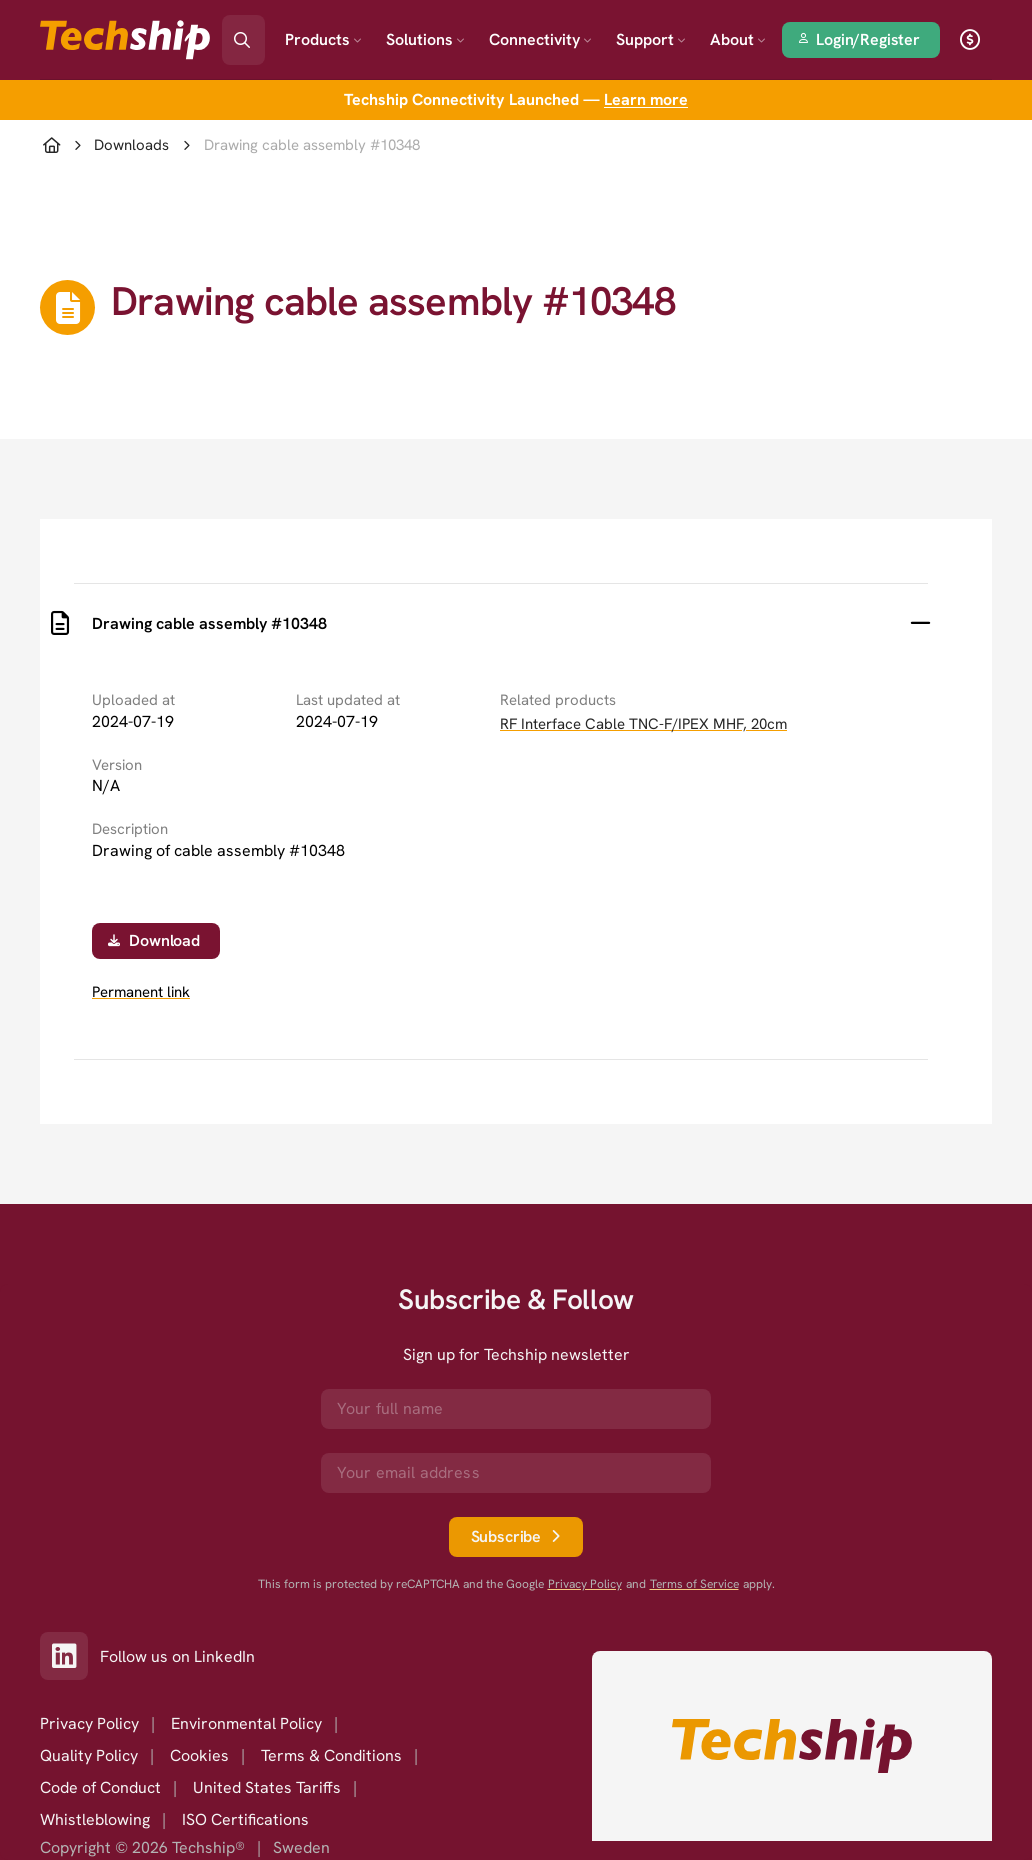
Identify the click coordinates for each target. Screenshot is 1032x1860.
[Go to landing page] (125, 40)
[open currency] (970, 40)
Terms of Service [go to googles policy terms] (694, 1584)
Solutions (425, 39)
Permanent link (141, 992)
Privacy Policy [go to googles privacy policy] (585, 1584)
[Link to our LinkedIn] (70, 1656)
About (738, 39)
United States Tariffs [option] (267, 1787)
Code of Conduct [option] (100, 1787)
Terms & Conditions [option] (331, 1755)
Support (651, 39)
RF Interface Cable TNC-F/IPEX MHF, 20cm (643, 724)
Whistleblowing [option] (95, 1819)
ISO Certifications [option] (245, 1819)
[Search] (257, 33)
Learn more (646, 99)
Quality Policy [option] (89, 1755)
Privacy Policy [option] (89, 1723)
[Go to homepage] (792, 1746)
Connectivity (540, 39)
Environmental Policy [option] (246, 1723)
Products (323, 39)
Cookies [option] (199, 1755)
